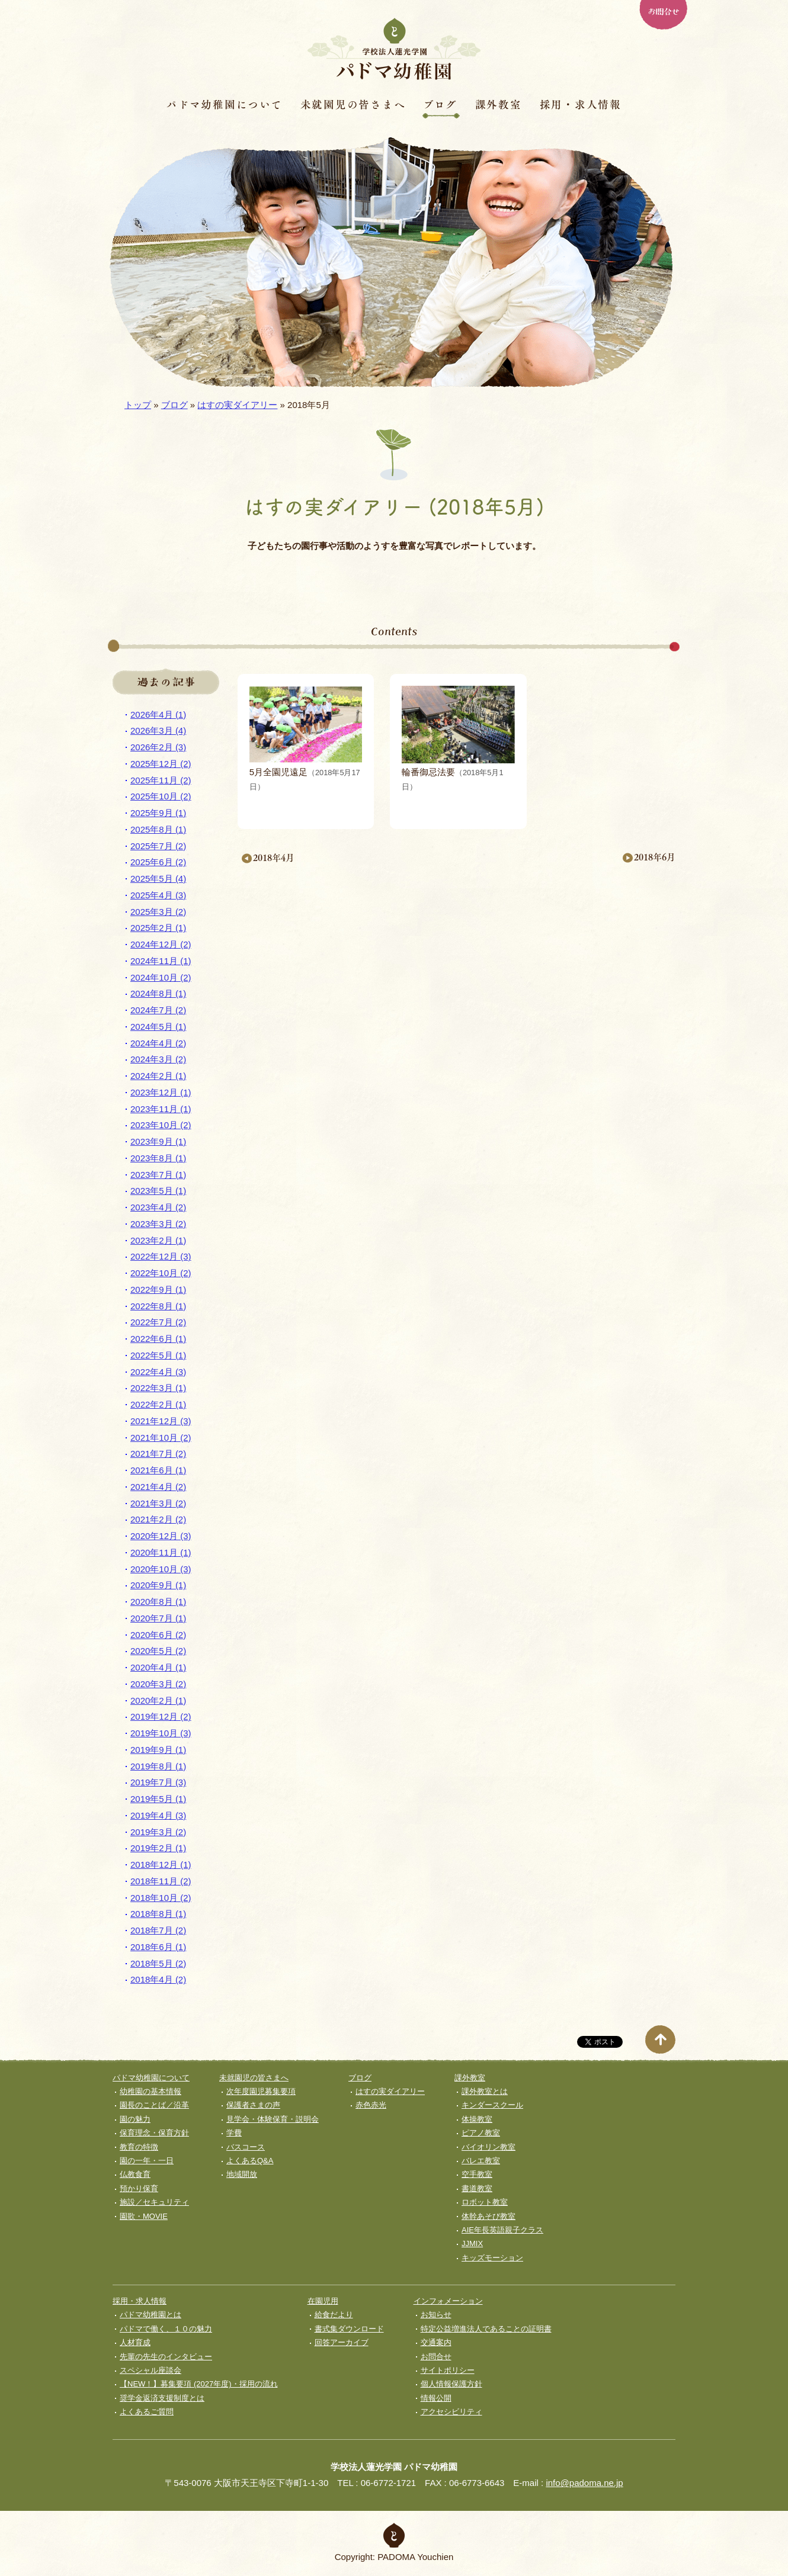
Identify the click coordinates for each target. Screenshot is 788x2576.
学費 (234, 2132)
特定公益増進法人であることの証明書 (486, 2328)
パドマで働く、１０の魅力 (166, 2328)
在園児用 (322, 2300)
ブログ (440, 104)
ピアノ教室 (481, 2132)
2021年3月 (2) (158, 1503)
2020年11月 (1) (160, 1552)
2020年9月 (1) (158, 1585)
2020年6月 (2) (158, 1635)
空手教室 (477, 2174)
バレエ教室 (481, 2160)
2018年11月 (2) (160, 1881)
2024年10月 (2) (160, 977)
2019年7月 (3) (158, 1782)
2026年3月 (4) (158, 730)
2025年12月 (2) (160, 764)
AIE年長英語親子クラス (502, 2229)
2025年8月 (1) (158, 829)
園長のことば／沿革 (154, 2104)
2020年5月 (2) (158, 1651)
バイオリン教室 (488, 2147)
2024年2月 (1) (158, 1076)
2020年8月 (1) (158, 1602)
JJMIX (472, 2243)
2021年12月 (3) (160, 1421)
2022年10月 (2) (160, 1273)
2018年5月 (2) (158, 1963)
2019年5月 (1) (158, 1799)
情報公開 (436, 2398)
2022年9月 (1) (158, 1289)
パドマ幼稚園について (224, 104)
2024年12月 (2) (160, 944)
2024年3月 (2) (158, 1059)
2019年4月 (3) (158, 1815)
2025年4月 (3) (158, 895)
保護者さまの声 (253, 2104)
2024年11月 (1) (160, 961)
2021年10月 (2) (160, 1437)
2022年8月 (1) (158, 1306)
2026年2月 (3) (158, 747)
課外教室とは (485, 2091)
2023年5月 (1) (158, 1191)
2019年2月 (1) (158, 1848)
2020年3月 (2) (158, 1684)
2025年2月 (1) (158, 928)
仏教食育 (135, 2174)
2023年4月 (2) (158, 1207)
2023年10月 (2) (160, 1125)
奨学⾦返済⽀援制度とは (162, 2398)
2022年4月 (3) (158, 1372)
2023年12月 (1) (160, 1092)
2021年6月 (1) (158, 1470)
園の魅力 (135, 2119)
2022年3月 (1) (158, 1388)
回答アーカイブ (342, 2342)
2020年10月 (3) (160, 1569)
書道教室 (477, 2188)
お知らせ (436, 2314)
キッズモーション (492, 2257)
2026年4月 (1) (158, 714)
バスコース (245, 2147)
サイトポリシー (448, 2370)
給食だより (334, 2314)
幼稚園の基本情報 (150, 2091)
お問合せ (663, 11)
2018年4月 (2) (158, 1979)
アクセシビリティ (451, 2411)
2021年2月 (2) (158, 1519)
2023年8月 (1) (158, 1158)
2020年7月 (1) (158, 1618)
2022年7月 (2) (158, 1322)
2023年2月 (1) (158, 1240)
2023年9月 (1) (158, 1141)
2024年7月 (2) (158, 1010)
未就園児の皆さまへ (353, 104)
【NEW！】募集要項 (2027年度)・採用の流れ (199, 2383)
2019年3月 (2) (158, 1832)
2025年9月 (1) (158, 813)
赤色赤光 (370, 2104)
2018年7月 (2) (158, 1930)
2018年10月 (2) (160, 1898)
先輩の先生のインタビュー (166, 2356)
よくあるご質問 (147, 2411)
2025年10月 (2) (160, 796)
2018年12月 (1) (160, 1864)
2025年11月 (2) (160, 780)
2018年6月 (654, 857)
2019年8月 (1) (158, 1766)
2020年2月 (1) (158, 1700)
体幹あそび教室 (488, 2216)
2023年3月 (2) (158, 1224)
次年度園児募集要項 (261, 2091)
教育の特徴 (139, 2147)
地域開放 (241, 2174)
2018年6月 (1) (158, 1947)
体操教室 (477, 2119)
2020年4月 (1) (158, 1667)
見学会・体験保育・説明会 (272, 2119)
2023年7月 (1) (158, 1175)
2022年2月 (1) (158, 1404)
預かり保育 (139, 2188)
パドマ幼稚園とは (150, 2314)
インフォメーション (448, 2300)
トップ (137, 405)
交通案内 (436, 2342)
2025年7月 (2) (158, 846)
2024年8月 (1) (158, 993)
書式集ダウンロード (349, 2328)
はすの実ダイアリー (237, 405)
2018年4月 (273, 857)
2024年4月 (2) (158, 1043)
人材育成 (135, 2342)
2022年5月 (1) (158, 1355)
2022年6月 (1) (158, 1339)
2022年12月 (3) (160, 1256)
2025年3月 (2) (158, 912)
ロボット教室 (485, 2202)
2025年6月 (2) (158, 862)
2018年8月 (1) (158, 1914)
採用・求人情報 (581, 104)
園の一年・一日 (147, 2160)
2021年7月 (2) (158, 1453)
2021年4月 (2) (158, 1487)
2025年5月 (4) (158, 878)
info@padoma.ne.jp (584, 2483)
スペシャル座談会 (150, 2370)
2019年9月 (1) (158, 1750)
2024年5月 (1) (158, 1027)
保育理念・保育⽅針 (154, 2132)
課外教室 (498, 104)
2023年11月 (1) (160, 1109)
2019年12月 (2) (160, 1716)
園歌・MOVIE (144, 2216)
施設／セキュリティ (154, 2202)
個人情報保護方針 (451, 2383)
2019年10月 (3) (160, 1733)
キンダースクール (492, 2104)
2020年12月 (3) (160, 1536)
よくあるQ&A (249, 2160)
